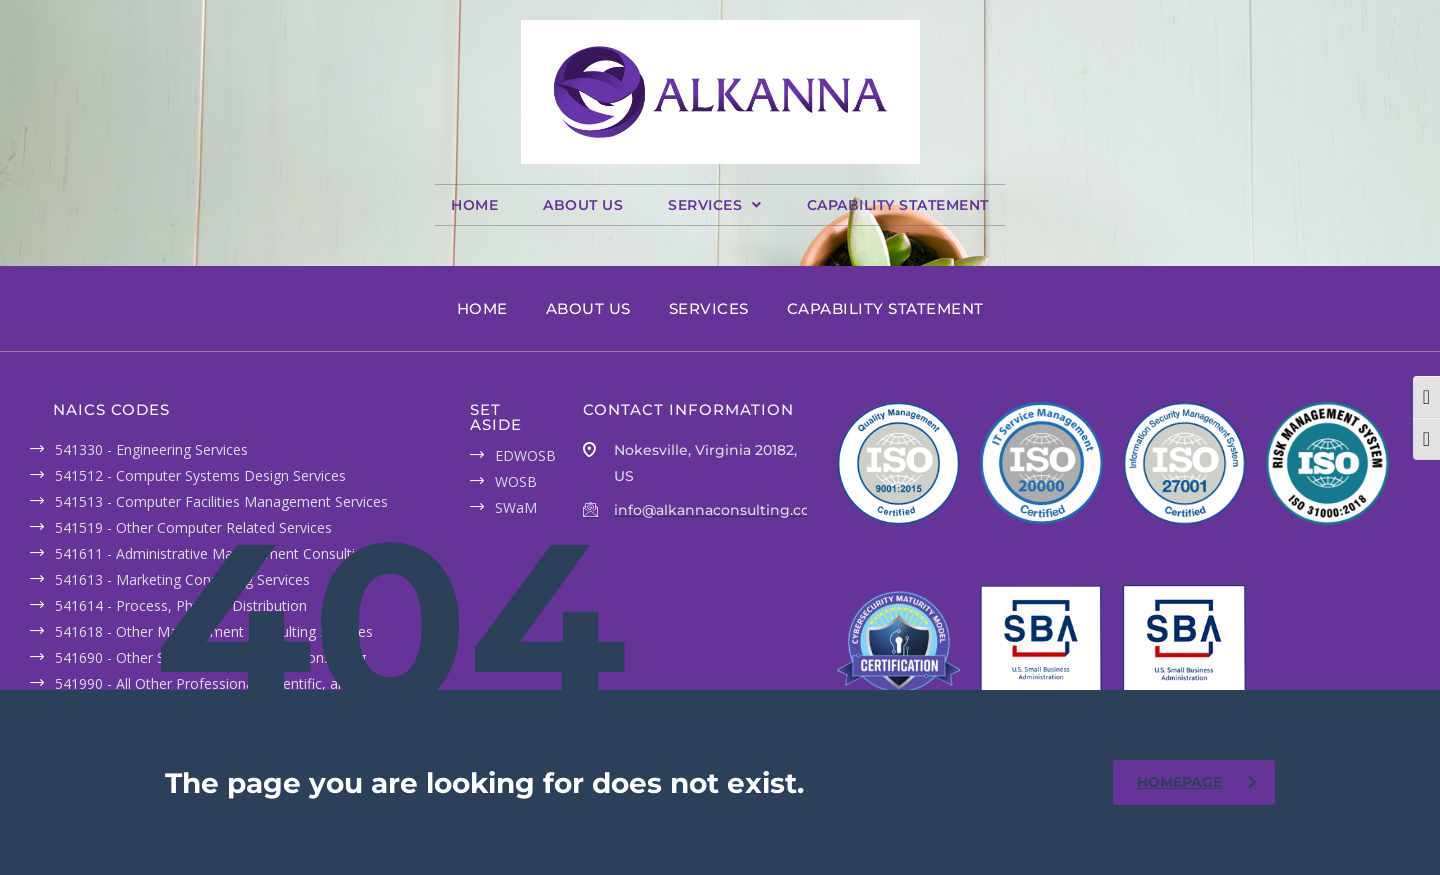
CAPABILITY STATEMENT (898, 205)
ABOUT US (583, 205)
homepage (1197, 782)
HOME (474, 205)
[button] (715, 205)
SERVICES (715, 205)
